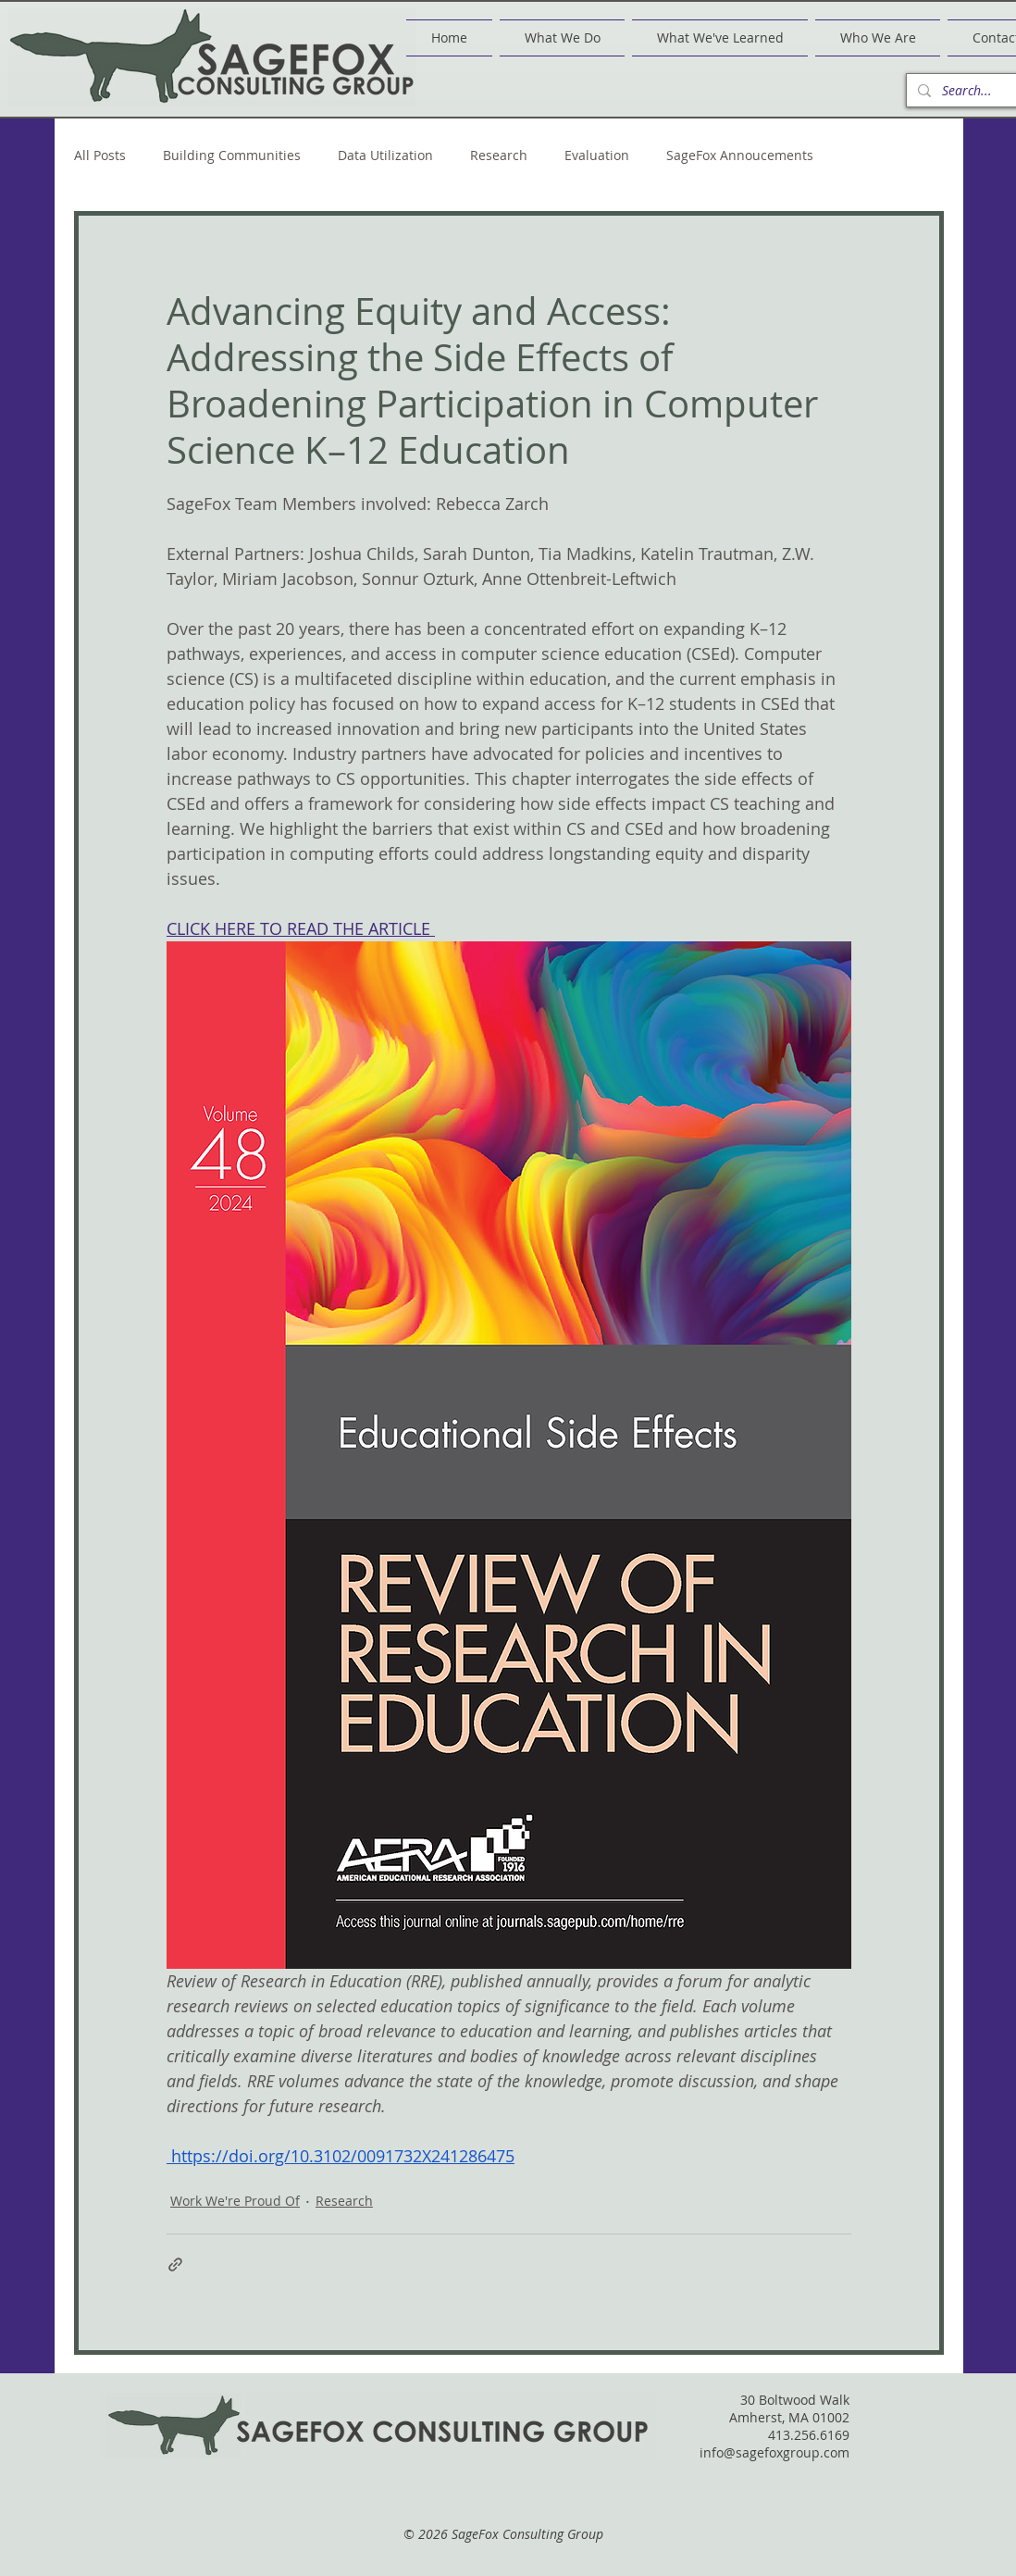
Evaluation (596, 155)
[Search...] (976, 90)
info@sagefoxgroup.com (774, 2452)
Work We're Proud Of (235, 2200)
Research (498, 155)
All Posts (100, 155)
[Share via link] (175, 2264)
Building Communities (232, 155)
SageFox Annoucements (739, 155)
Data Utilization (385, 155)
